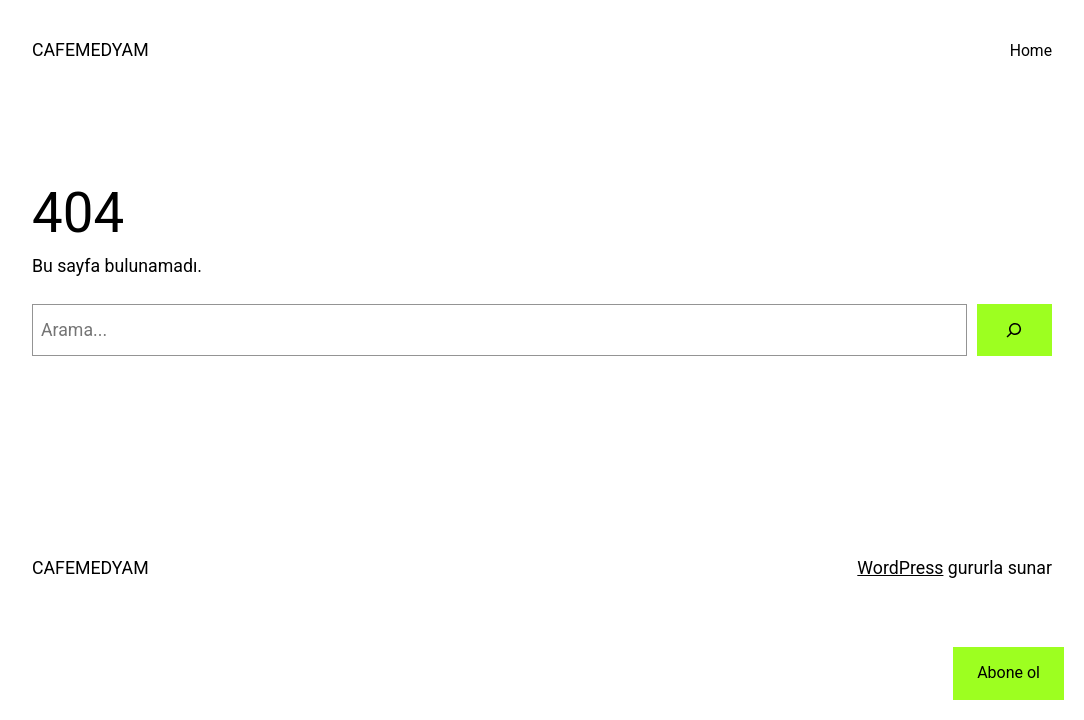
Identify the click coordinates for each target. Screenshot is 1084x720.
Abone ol (1008, 672)
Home (1031, 50)
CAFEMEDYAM (90, 50)
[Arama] (1014, 330)
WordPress (900, 568)
